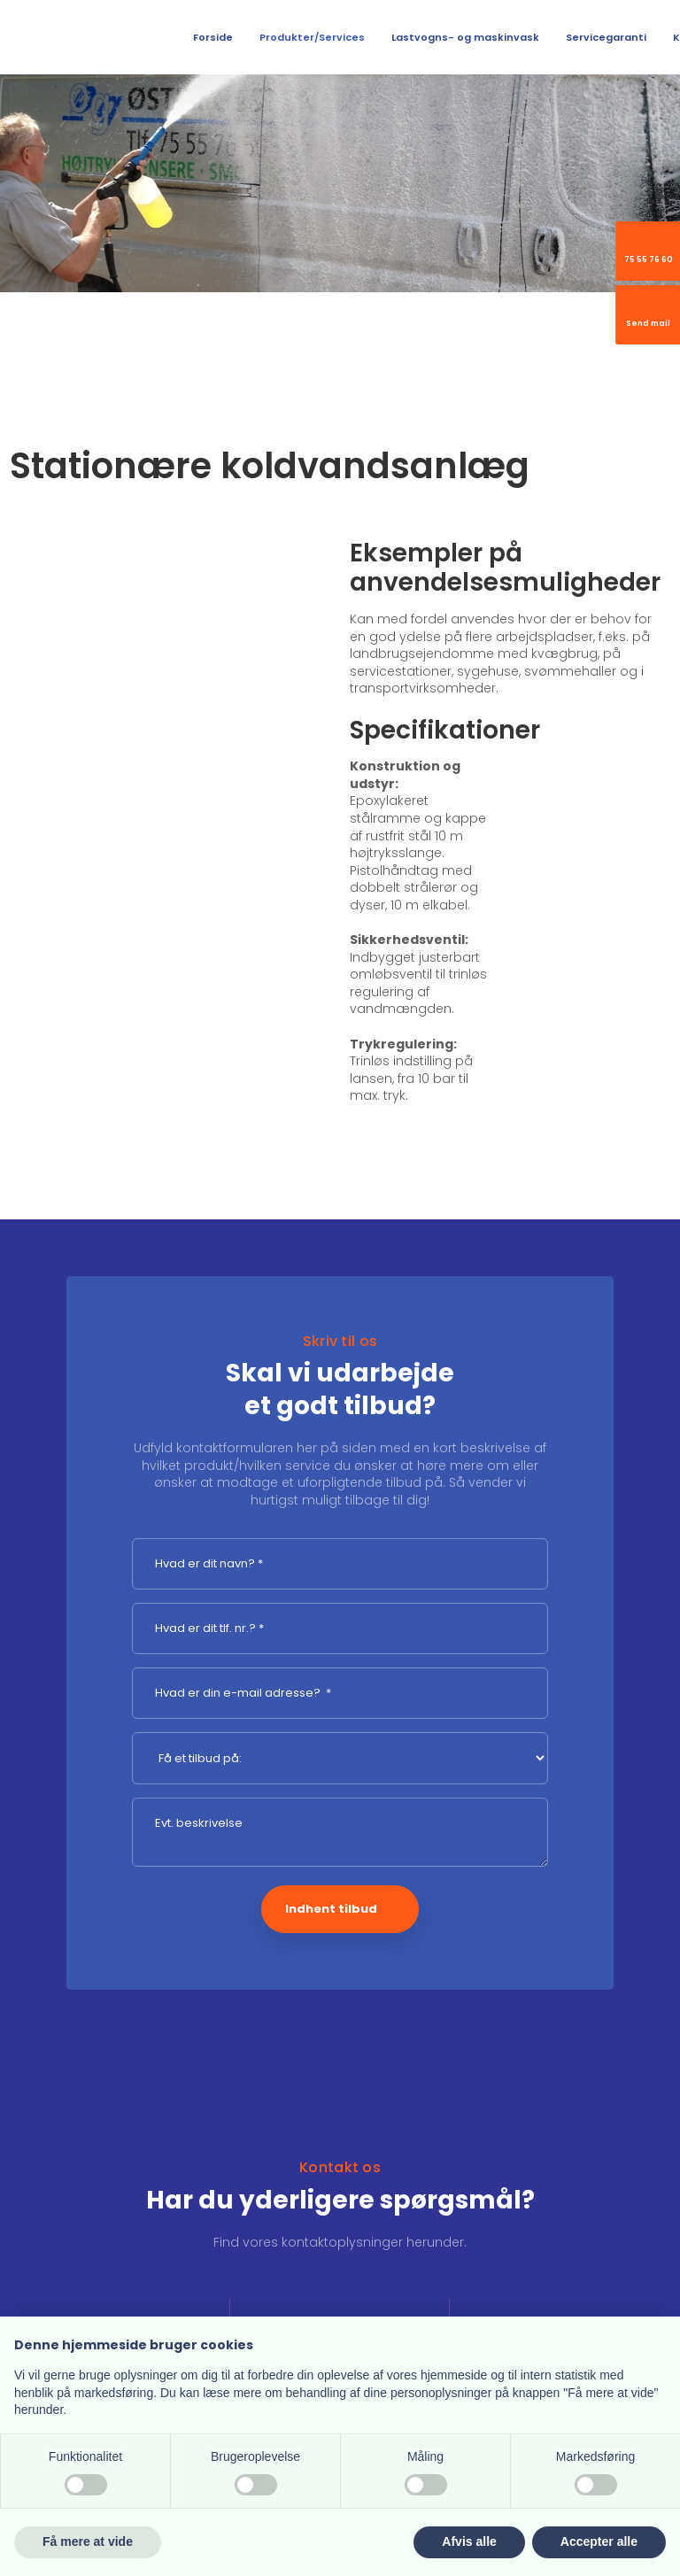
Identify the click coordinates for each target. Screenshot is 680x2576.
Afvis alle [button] (469, 2541)
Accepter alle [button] (599, 2541)
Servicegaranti (606, 37)
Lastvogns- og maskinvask (465, 37)
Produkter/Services (312, 37)
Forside (213, 37)
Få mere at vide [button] (87, 2541)
